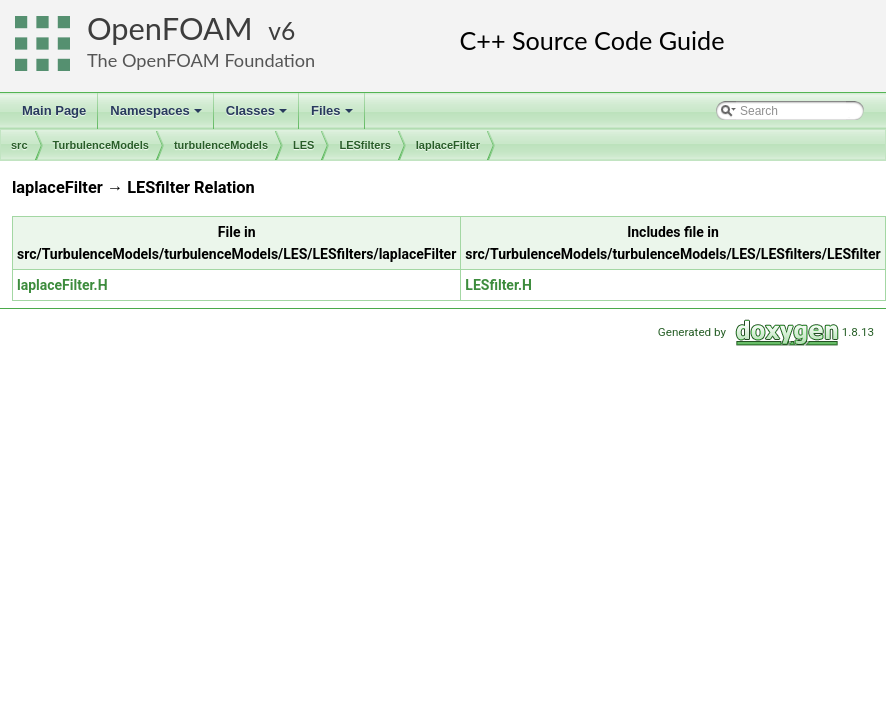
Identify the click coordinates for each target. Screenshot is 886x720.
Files (333, 116)
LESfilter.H (498, 285)
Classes (258, 116)
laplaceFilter (448, 145)
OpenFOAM (170, 28)
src (19, 145)
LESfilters (364, 145)
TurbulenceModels (101, 145)
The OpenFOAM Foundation (201, 60)
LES (303, 145)
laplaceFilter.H (62, 285)
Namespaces (157, 116)
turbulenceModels (221, 145)
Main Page (54, 110)
